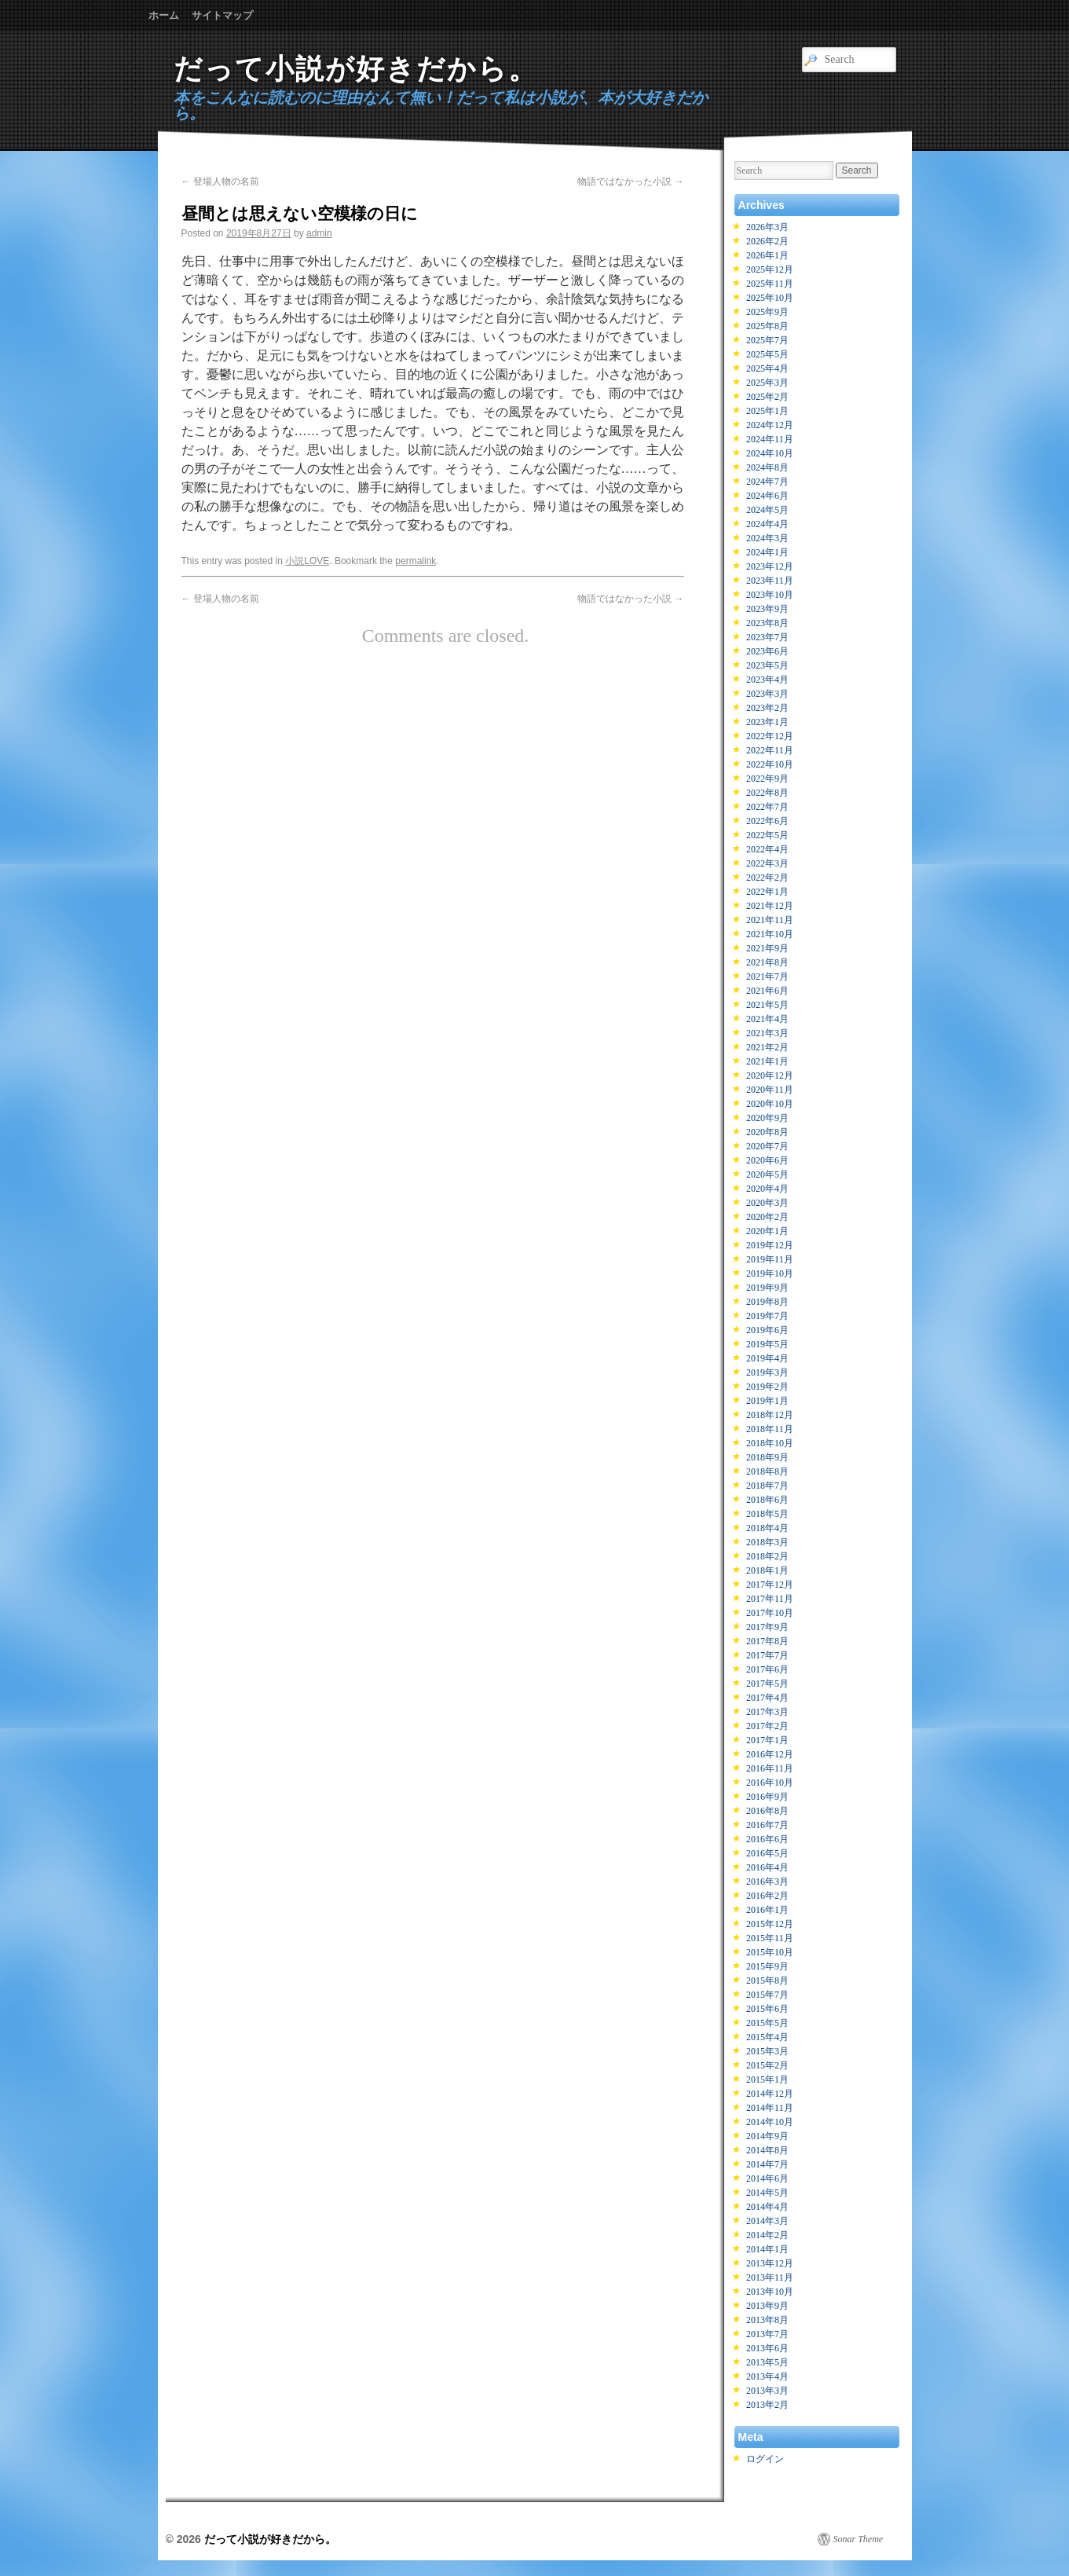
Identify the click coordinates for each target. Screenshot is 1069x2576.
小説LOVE (307, 560)
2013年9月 (767, 2305)
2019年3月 (767, 1372)
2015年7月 (767, 1994)
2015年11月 (769, 1938)
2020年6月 (767, 1160)
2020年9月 (767, 1117)
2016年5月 (767, 1853)
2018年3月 (767, 1542)
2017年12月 (769, 1584)
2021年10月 (769, 934)
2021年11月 (769, 919)
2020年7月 (767, 1146)
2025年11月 (769, 283)
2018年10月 (769, 1443)
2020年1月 (767, 1231)
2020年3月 (767, 1202)
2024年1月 (767, 552)
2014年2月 (767, 2235)
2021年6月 (767, 990)
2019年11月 (769, 1259)
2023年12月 (769, 566)
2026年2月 (767, 241)
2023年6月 (767, 651)
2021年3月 (767, 1033)
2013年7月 (767, 2334)
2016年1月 (767, 1909)
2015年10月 (769, 1952)
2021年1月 (767, 1061)
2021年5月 (767, 1004)
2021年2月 (767, 1047)
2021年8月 (767, 962)
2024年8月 (767, 467)
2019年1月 (767, 1400)
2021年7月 (767, 976)
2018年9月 (767, 1457)
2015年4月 (767, 2037)
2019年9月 (767, 1287)
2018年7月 (767, 1485)
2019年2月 (767, 1386)
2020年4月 (767, 1188)
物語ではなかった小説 (630, 181)
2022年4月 (767, 849)
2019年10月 (769, 1273)
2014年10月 (769, 2121)
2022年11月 (769, 750)
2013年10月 (769, 2291)
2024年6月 (767, 495)
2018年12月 (769, 1414)
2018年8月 (767, 1471)
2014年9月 (767, 2136)
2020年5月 (767, 1174)
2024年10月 (769, 453)
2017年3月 (767, 1711)
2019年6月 (767, 1330)
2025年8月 (767, 326)
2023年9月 (767, 608)
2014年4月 (767, 2206)
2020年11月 (769, 1089)
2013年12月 (769, 2263)
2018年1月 (767, 1570)
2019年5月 (767, 1344)
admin (319, 233)
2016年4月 (767, 1867)
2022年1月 (767, 891)
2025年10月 (769, 297)
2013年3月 (767, 2390)
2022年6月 (767, 820)
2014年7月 (767, 2164)
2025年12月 (769, 269)
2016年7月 (767, 1824)
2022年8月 (767, 792)
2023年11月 (769, 580)
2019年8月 (767, 1301)
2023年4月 (767, 679)
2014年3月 (767, 2220)
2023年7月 (767, 637)
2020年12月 (769, 1075)
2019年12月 (769, 1245)
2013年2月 (767, 2404)
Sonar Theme (858, 2539)
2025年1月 (767, 410)
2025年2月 (767, 396)
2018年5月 (767, 1513)
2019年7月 (767, 1315)
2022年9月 (767, 778)
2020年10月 (769, 1103)
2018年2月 (767, 1556)
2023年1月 (767, 721)
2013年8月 (767, 2319)
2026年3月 (767, 227)
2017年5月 (767, 1683)
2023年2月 (767, 707)
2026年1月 (767, 255)
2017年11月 (769, 1598)
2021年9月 (767, 948)
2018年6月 (767, 1499)
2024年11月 (769, 439)
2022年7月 (767, 806)
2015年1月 (767, 2079)
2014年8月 (767, 2150)
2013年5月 (767, 2362)
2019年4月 (767, 1358)
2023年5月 (767, 665)
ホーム (163, 15)
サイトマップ (222, 15)
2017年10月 (769, 1612)
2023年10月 (769, 594)
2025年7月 (767, 340)
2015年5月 (767, 2022)
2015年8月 (767, 1980)
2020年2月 (767, 1216)
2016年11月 (769, 1768)
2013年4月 (767, 2376)
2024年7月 (767, 481)
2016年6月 (767, 1839)
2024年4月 (767, 523)
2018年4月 (767, 1528)
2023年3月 (767, 693)
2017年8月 (767, 1641)
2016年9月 (767, 1796)
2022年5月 (767, 835)
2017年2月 (767, 1725)
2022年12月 (769, 736)
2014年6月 (767, 2178)
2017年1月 (767, 1740)
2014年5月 (767, 2192)
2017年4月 (767, 1697)
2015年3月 (767, 2051)
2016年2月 (767, 1895)
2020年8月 (767, 1132)
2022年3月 (767, 863)
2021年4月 (767, 1018)
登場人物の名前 (220, 181)
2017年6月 (767, 1669)
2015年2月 (767, 2065)
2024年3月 (767, 538)
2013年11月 (769, 2277)
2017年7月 (767, 1655)
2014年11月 (769, 2107)
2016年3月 (767, 1881)
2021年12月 (769, 905)
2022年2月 (767, 877)
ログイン (765, 2458)
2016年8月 (767, 1810)
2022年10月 (769, 764)
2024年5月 (767, 509)
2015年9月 (767, 1966)
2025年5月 (767, 354)
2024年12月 (769, 425)
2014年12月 (769, 2093)
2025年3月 (767, 382)
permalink (415, 560)
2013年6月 (767, 2348)
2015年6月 (767, 2008)
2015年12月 (769, 1923)
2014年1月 (767, 2249)
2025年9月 (767, 311)
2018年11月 (769, 1429)
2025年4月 (767, 368)
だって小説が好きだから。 (356, 69)
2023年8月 (767, 622)
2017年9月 (767, 1626)
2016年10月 (769, 1782)
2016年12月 (769, 1754)
